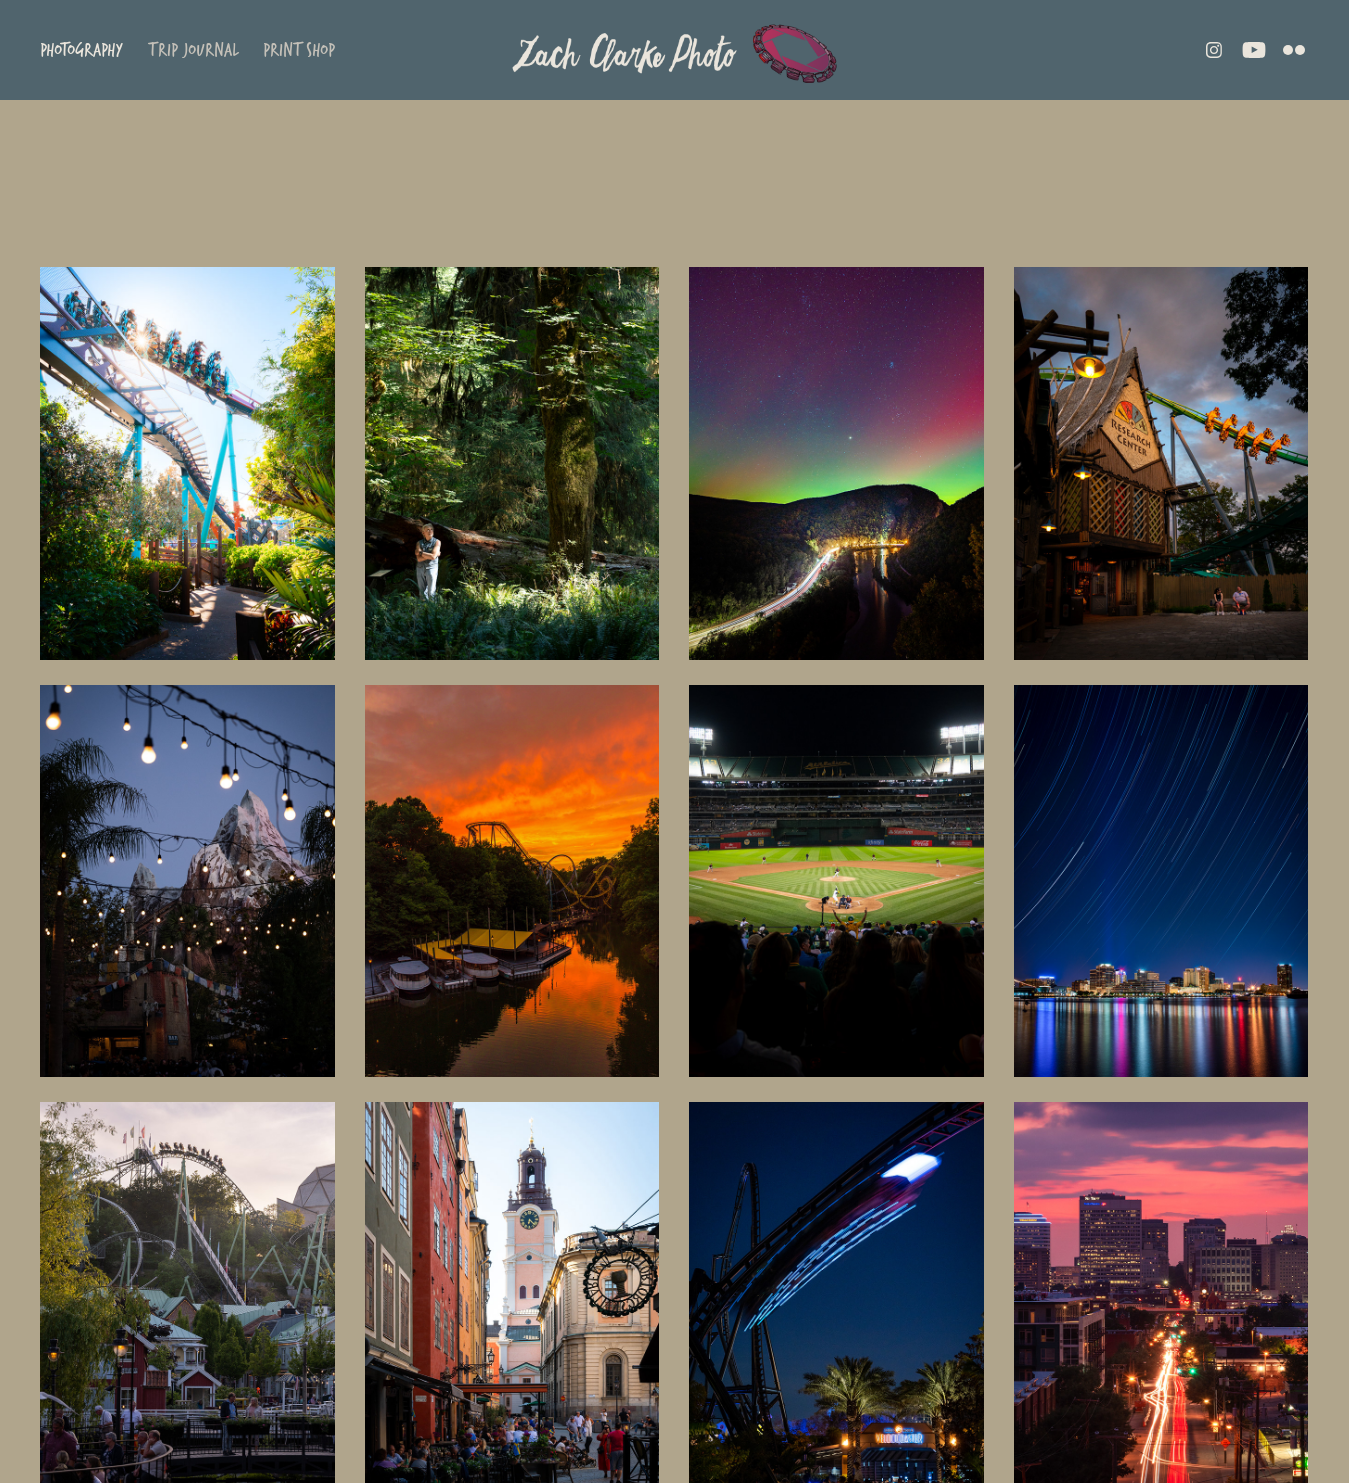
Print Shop (299, 49)
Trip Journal (193, 49)
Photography (81, 49)
